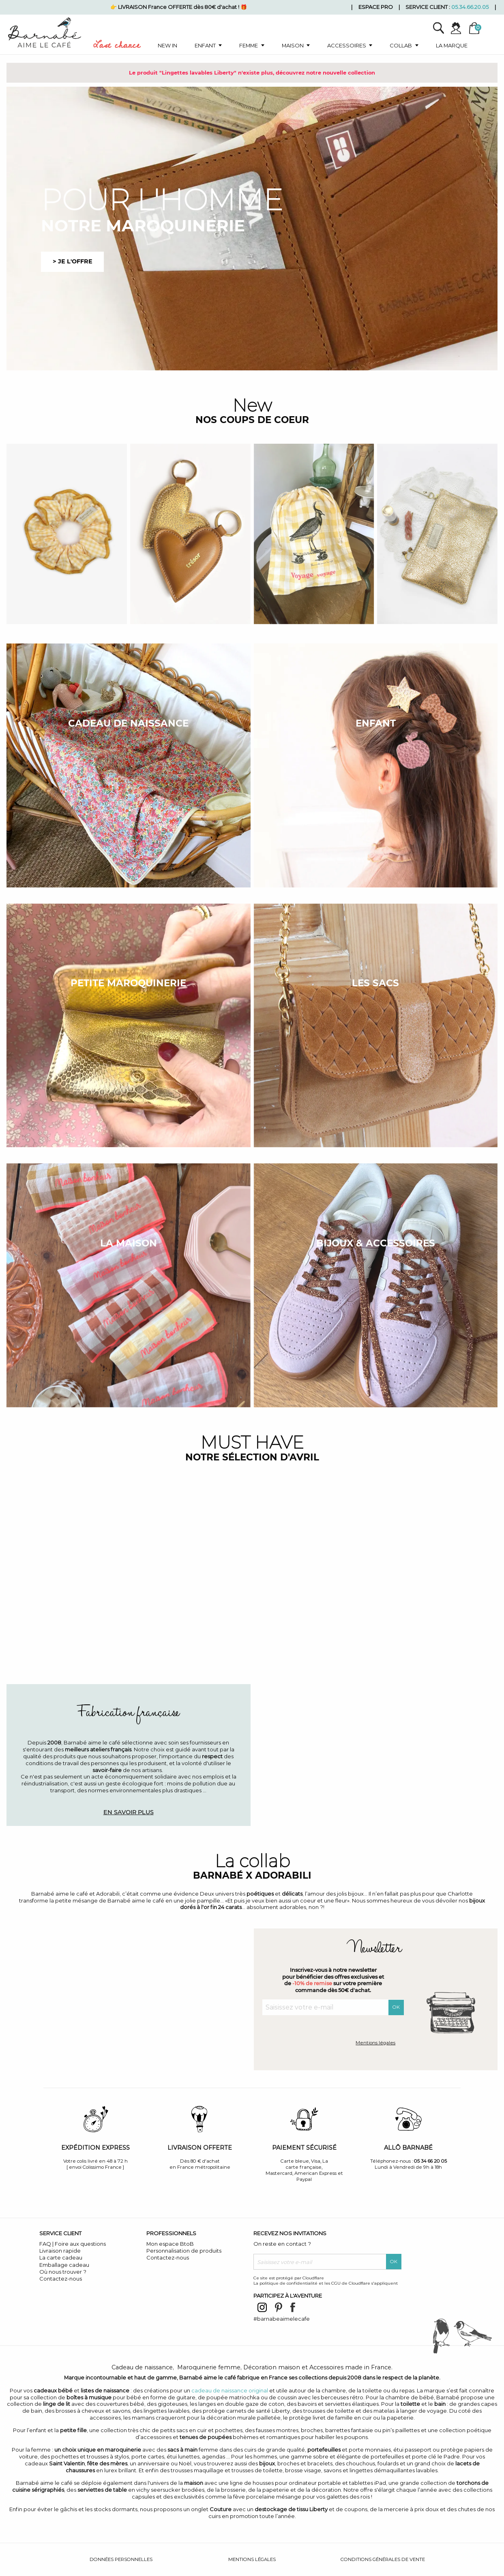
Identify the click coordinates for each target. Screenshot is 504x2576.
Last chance (116, 46)
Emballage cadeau (64, 2265)
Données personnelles (121, 2559)
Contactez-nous (60, 2278)
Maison (293, 45)
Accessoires (346, 45)
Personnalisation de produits (183, 2250)
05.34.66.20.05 (470, 7)
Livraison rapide (60, 2250)
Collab (401, 45)
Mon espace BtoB (170, 2243)
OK (396, 2007)
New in (167, 45)
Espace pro (375, 7)
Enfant (205, 45)
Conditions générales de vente (383, 2559)
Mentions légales (375, 2043)
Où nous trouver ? (62, 2271)
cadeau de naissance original (229, 2390)
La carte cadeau (60, 2257)
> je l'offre (72, 261)
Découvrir (376, 1812)
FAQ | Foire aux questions (72, 2243)
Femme (248, 45)
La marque (452, 45)
